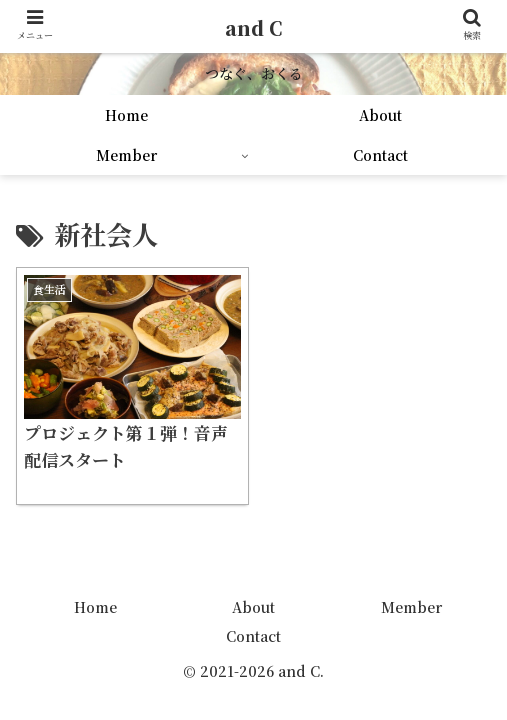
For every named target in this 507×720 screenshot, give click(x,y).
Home (95, 607)
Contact (253, 636)
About (253, 607)
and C (253, 27)
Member (411, 607)
